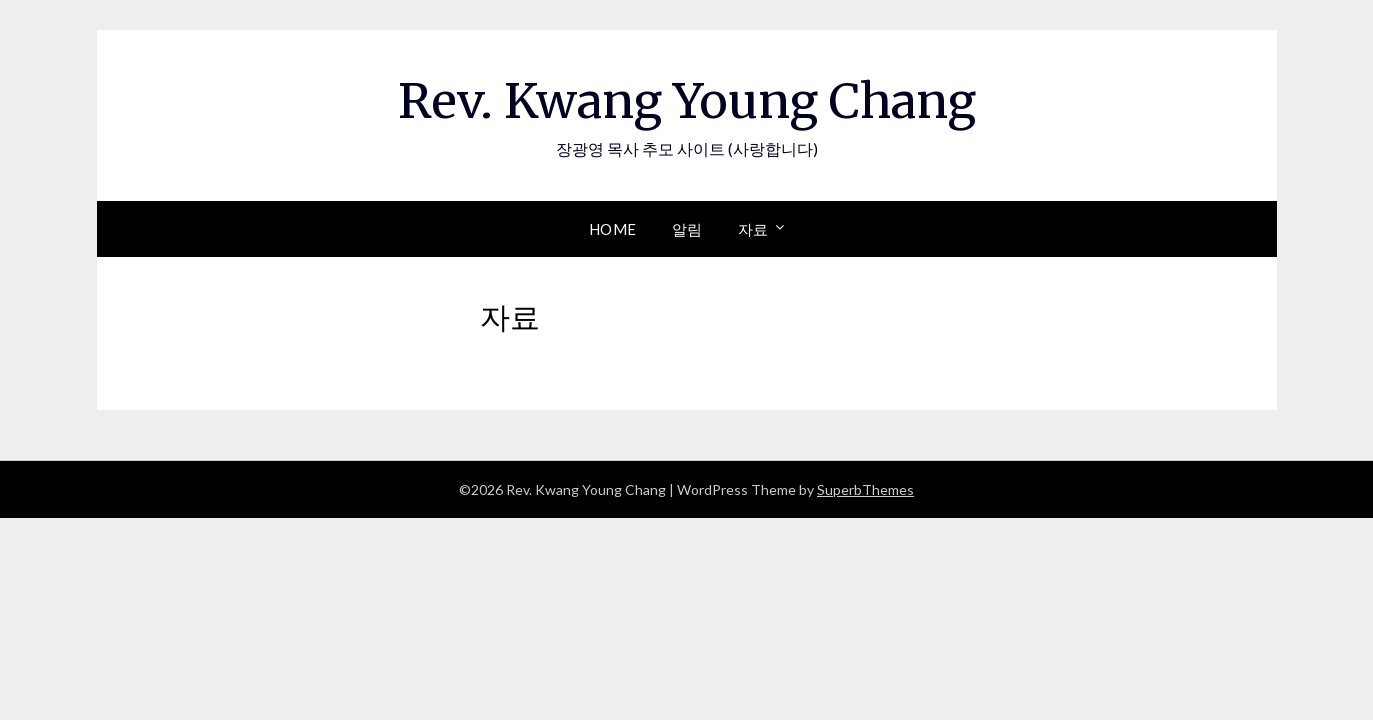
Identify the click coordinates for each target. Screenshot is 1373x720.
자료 (753, 229)
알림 (687, 229)
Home (613, 229)
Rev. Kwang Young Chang (687, 101)
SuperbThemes (865, 489)
